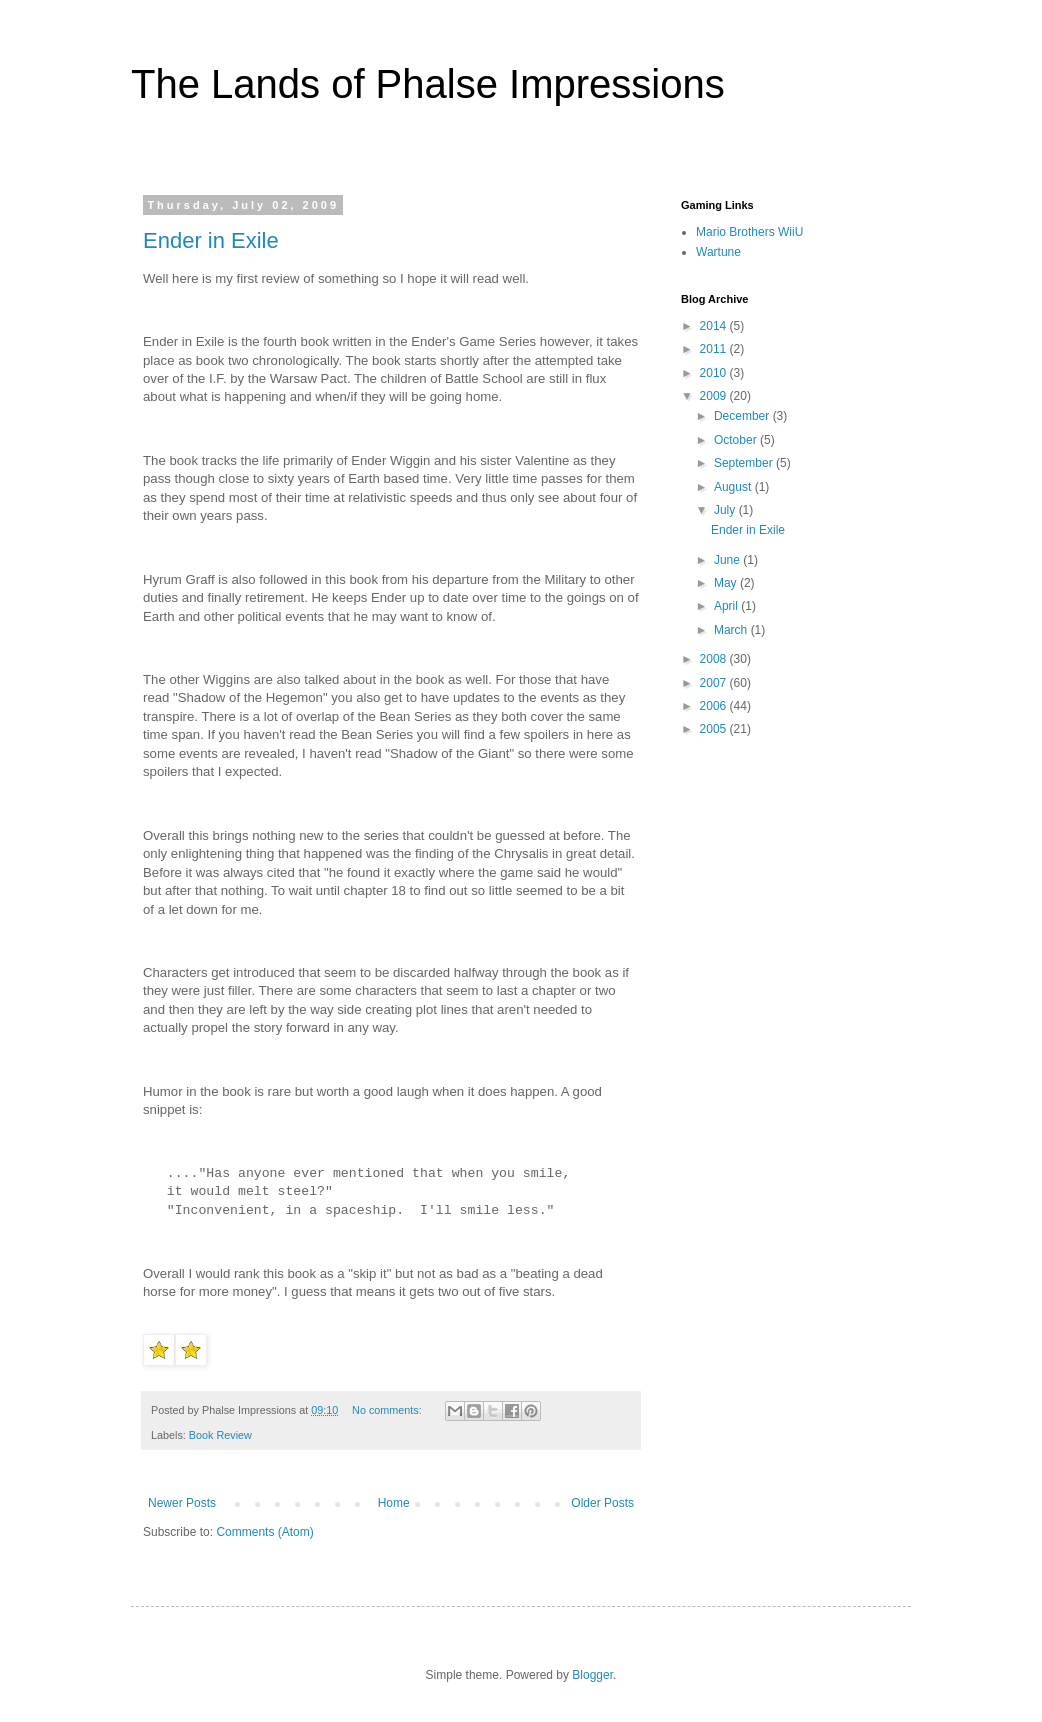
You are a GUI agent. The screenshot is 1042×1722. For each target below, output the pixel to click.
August (734, 487)
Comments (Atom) (264, 1532)
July (726, 510)
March (732, 630)
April (727, 606)
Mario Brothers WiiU (749, 232)
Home (394, 1503)
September (745, 463)
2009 (715, 396)
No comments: (388, 1410)
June (728, 560)
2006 (715, 706)
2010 (715, 373)
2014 (715, 326)
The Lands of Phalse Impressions (428, 84)
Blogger (592, 1675)
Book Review (220, 1435)
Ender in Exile (211, 240)
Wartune (718, 252)
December (743, 416)
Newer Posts (182, 1503)
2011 (715, 349)
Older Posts (602, 1503)
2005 (715, 729)
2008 (715, 659)
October (737, 440)
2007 (715, 683)
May (727, 583)
